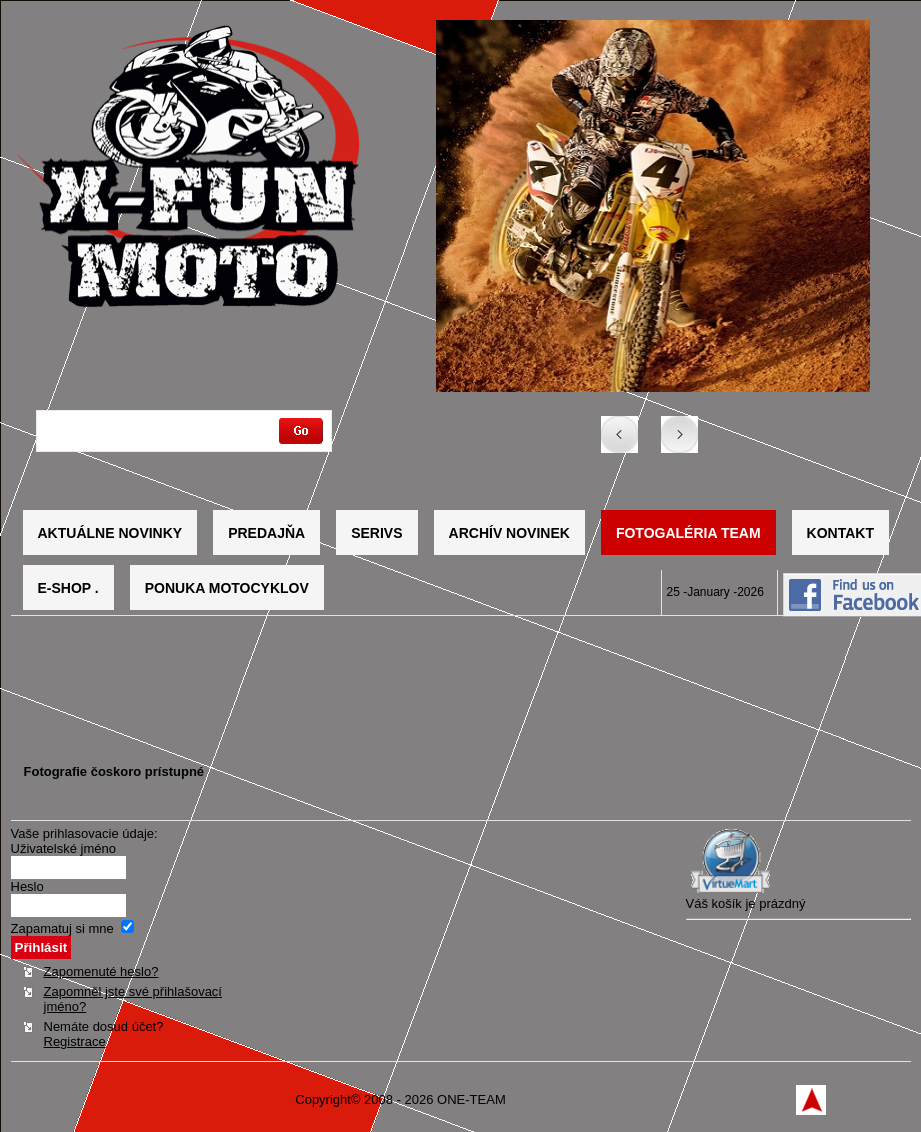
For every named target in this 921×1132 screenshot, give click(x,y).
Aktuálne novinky (110, 533)
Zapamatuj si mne (62, 928)
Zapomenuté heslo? (101, 971)
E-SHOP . (68, 588)
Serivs (376, 533)
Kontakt (840, 533)
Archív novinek (509, 533)
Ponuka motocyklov (227, 588)
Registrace (75, 1041)
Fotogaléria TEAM (688, 533)
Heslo (27, 886)
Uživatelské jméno (64, 848)
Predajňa (266, 533)
